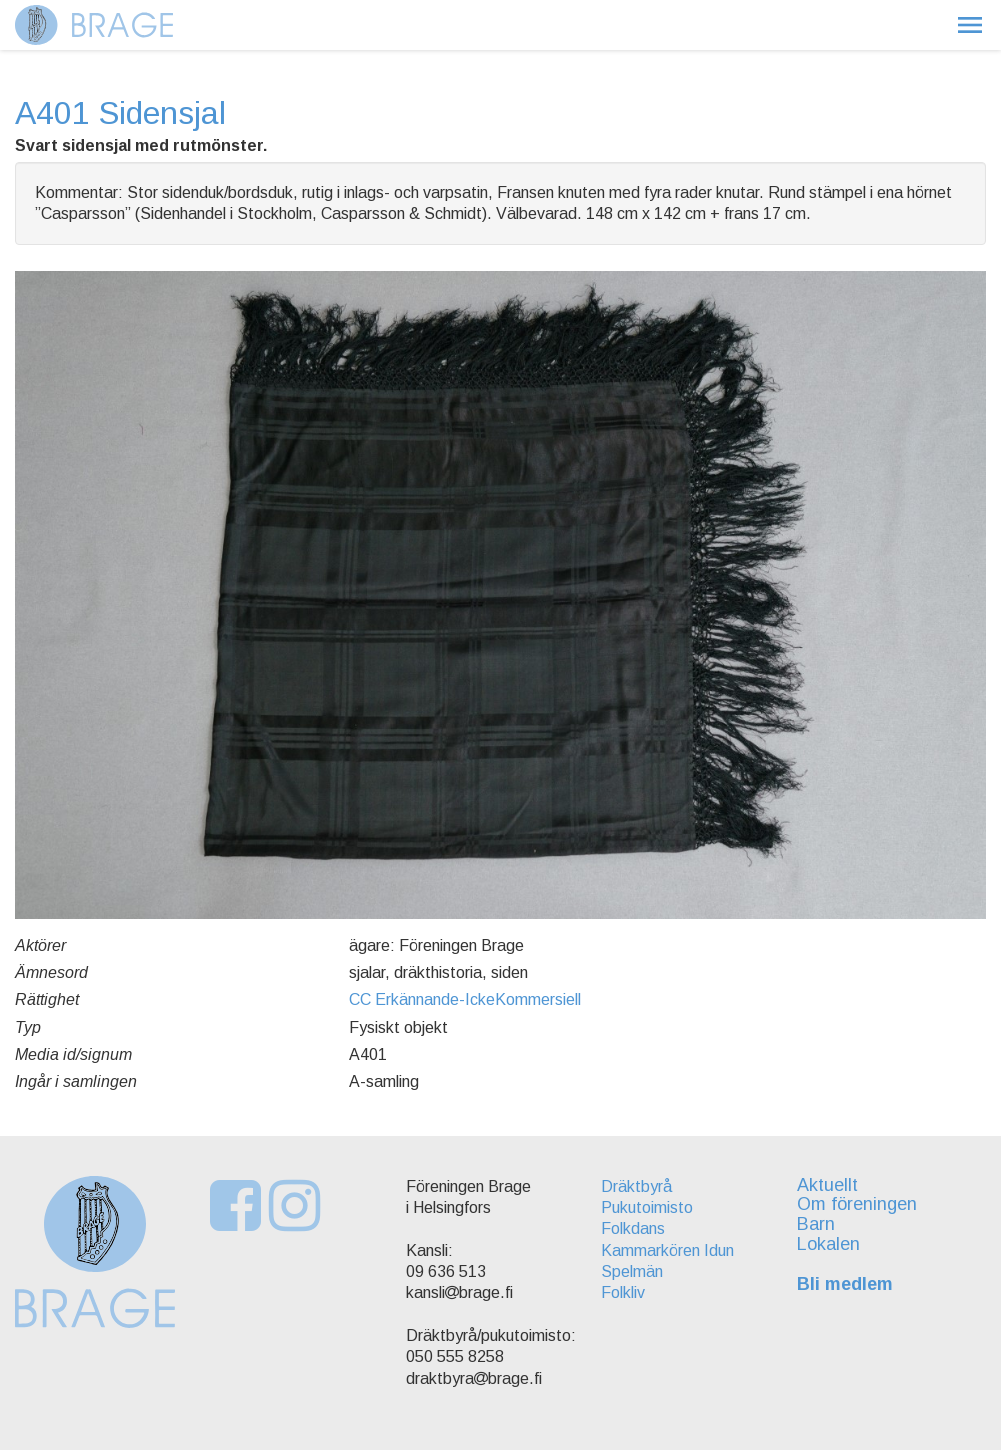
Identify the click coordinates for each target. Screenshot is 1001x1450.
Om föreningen (857, 1204)
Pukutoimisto (647, 1207)
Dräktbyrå (636, 1186)
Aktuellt (827, 1185)
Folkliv (623, 1292)
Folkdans (633, 1228)
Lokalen (828, 1244)
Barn (816, 1224)
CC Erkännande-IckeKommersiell (465, 999)
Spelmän (632, 1271)
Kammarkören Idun (667, 1250)
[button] (970, 25)
